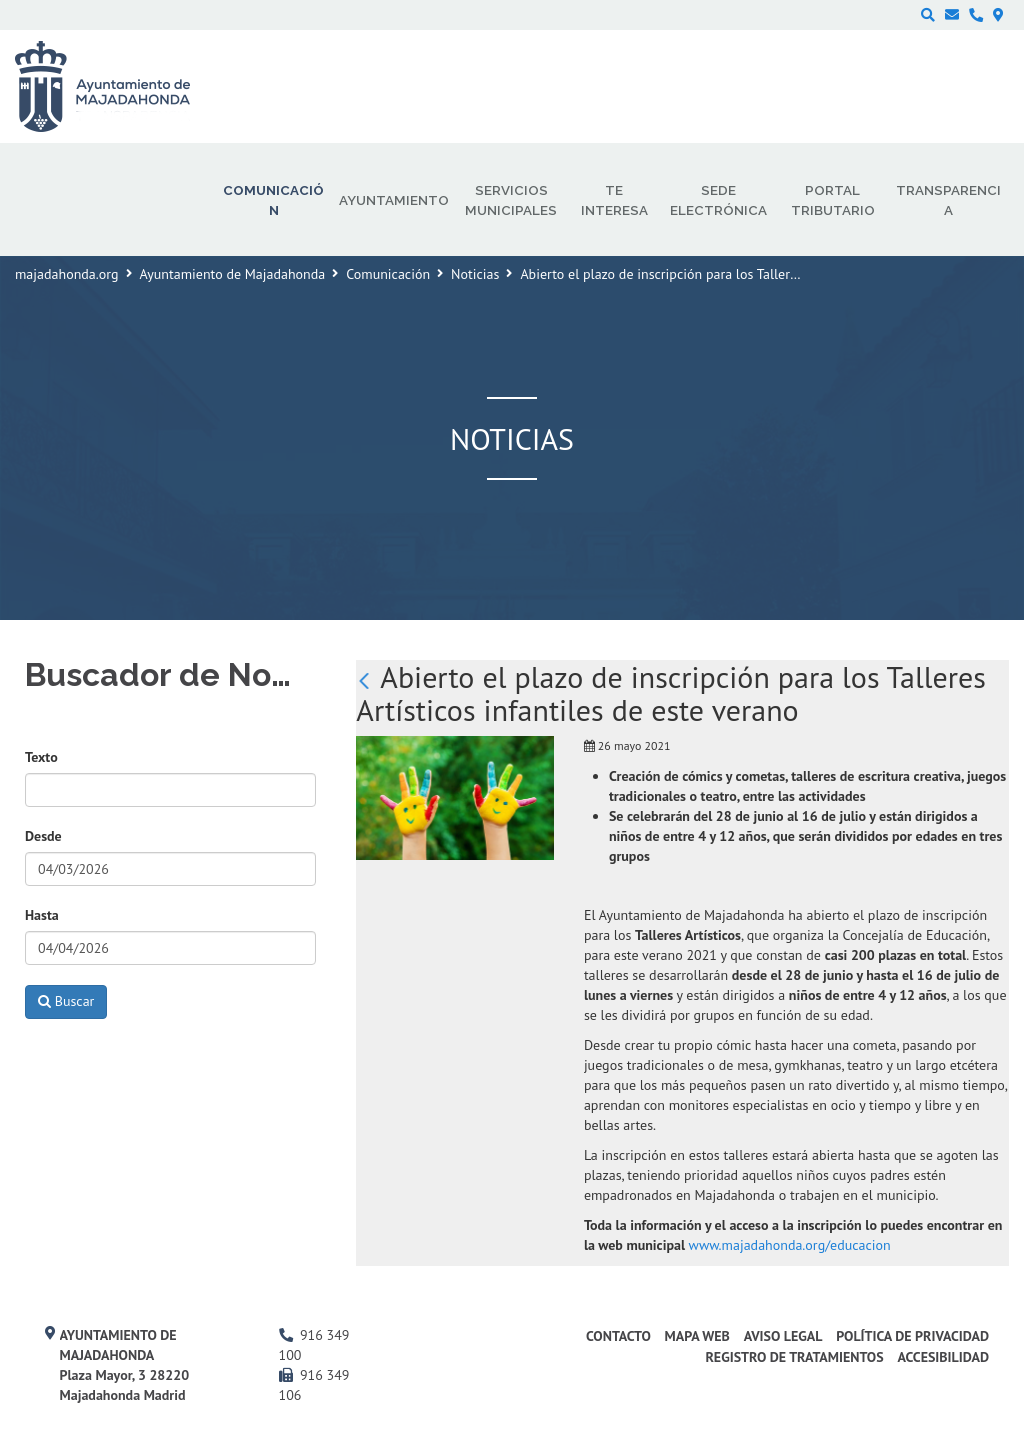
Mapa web (697, 1336)
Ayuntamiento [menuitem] (394, 200)
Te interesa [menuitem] (614, 200)
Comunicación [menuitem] (273, 200)
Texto (41, 757)
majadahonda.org (67, 274)
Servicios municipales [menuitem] (511, 200)
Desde (43, 836)
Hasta (42, 915)
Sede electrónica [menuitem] (718, 200)
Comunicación (388, 274)
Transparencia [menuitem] (948, 200)
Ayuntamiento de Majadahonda (233, 274)
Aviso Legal (783, 1336)
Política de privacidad (912, 1336)
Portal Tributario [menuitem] (833, 200)
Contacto (618, 1336)
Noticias (475, 274)
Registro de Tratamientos (794, 1357)
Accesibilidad (943, 1357)
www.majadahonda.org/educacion (790, 1245)
